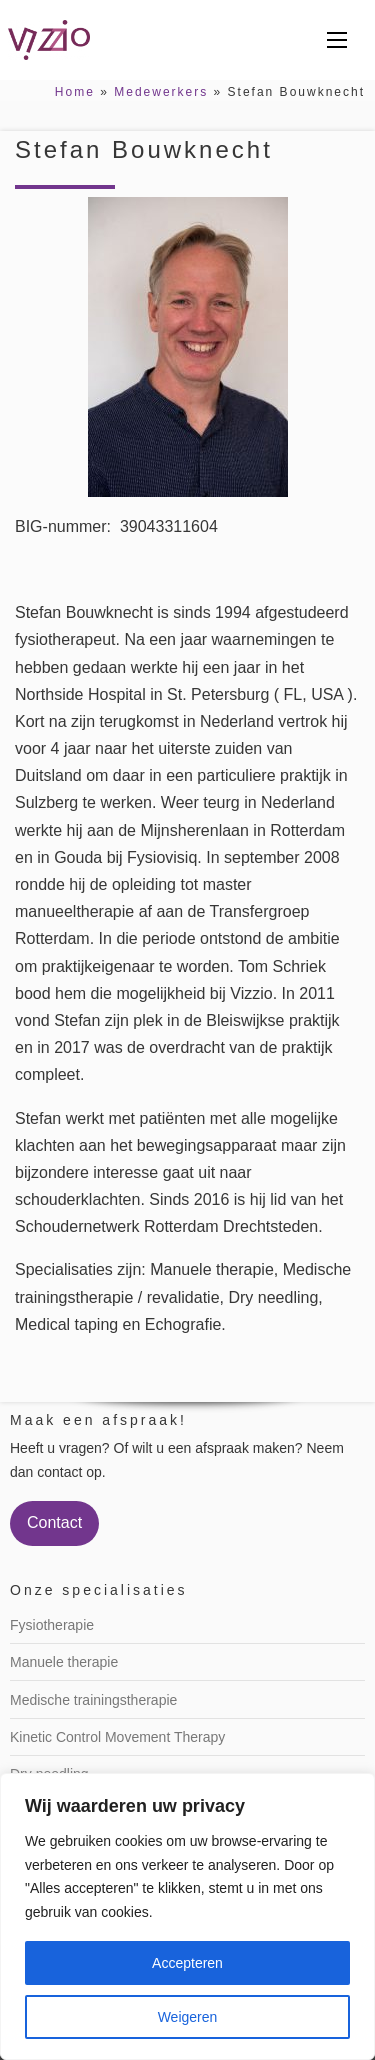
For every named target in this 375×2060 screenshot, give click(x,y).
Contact (54, 1522)
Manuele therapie (64, 1662)
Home (75, 92)
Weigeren (188, 2017)
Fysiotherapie (52, 1625)
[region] (187, 1916)
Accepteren (187, 1963)
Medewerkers (161, 92)
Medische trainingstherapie (93, 1700)
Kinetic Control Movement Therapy (117, 1737)
